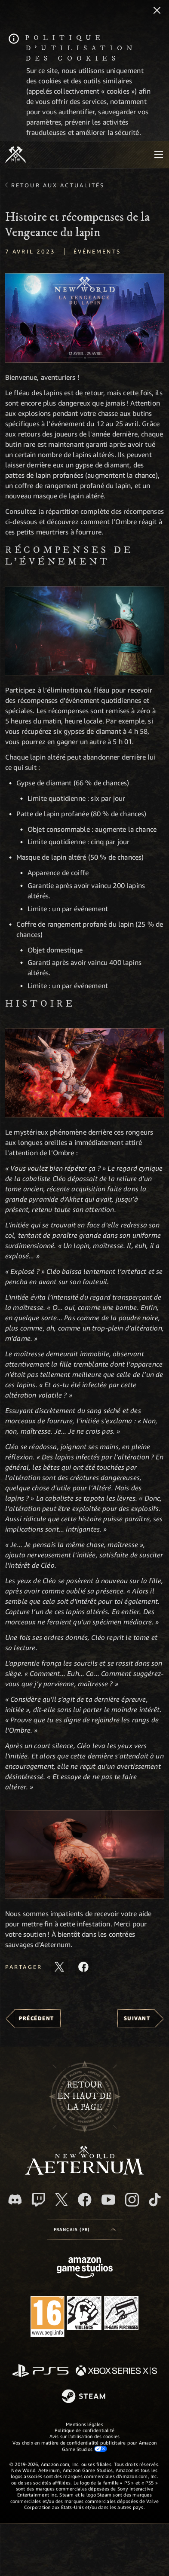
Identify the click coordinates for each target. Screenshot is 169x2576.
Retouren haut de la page (84, 2096)
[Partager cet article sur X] (59, 1966)
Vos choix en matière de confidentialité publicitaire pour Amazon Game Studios (84, 2446)
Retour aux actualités (58, 185)
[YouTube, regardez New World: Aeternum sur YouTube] (108, 2200)
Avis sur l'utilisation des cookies (84, 2436)
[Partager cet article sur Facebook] (83, 1966)
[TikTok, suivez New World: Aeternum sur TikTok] (155, 2200)
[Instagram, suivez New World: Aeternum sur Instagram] (132, 2200)
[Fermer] (157, 11)
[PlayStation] (40, 2371)
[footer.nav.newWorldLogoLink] (84, 2172)
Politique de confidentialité (84, 2430)
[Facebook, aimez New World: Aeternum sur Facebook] (85, 2200)
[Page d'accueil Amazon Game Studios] (85, 2268)
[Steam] (84, 2397)
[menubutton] (158, 155)
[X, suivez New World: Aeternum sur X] (61, 2199)
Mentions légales (84, 2424)
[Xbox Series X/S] (116, 2371)
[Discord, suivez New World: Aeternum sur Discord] (15, 2199)
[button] (84, 317)
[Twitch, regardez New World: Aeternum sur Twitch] (38, 2200)
